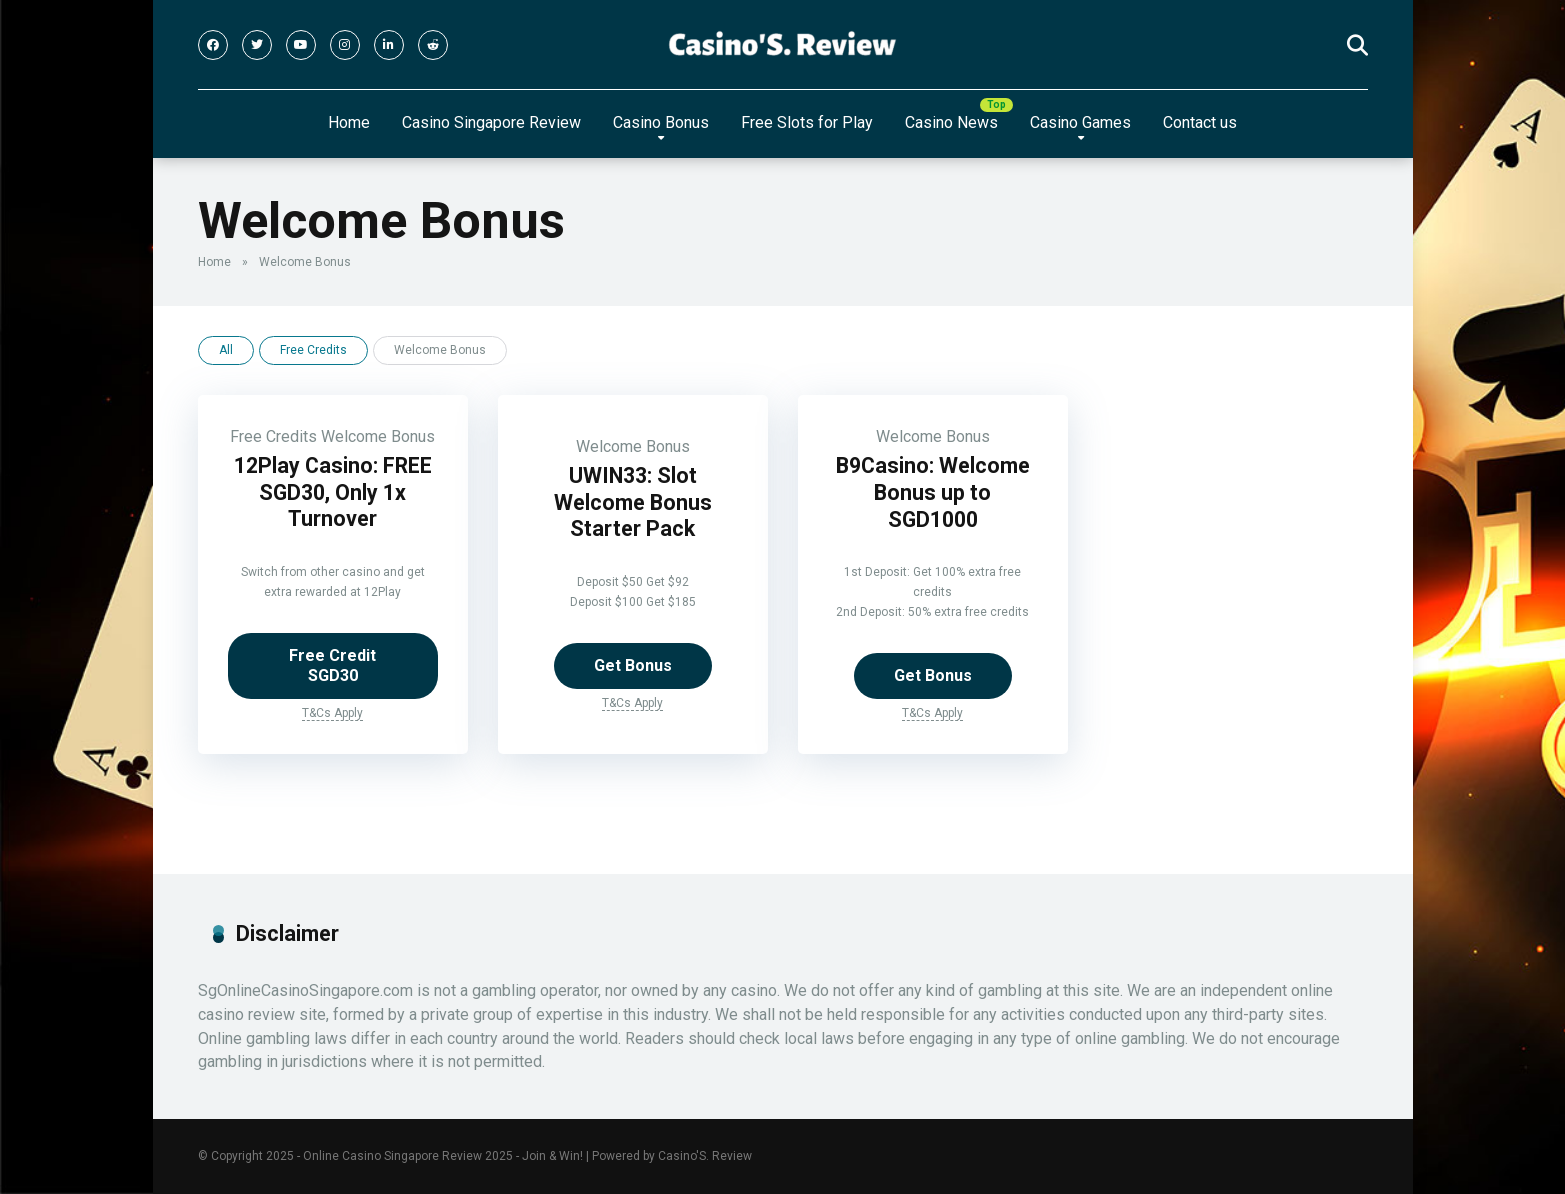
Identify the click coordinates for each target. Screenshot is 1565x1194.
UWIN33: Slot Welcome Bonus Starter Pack (633, 502)
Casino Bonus (661, 122)
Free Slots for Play (807, 122)
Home (349, 122)
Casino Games (1080, 122)
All (226, 350)
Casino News (951, 122)
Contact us (1200, 122)
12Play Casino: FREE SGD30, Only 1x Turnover (333, 492)
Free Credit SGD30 (332, 665)
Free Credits (313, 350)
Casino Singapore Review (491, 122)
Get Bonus (633, 665)
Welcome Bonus (378, 436)
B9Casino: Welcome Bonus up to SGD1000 (933, 492)
